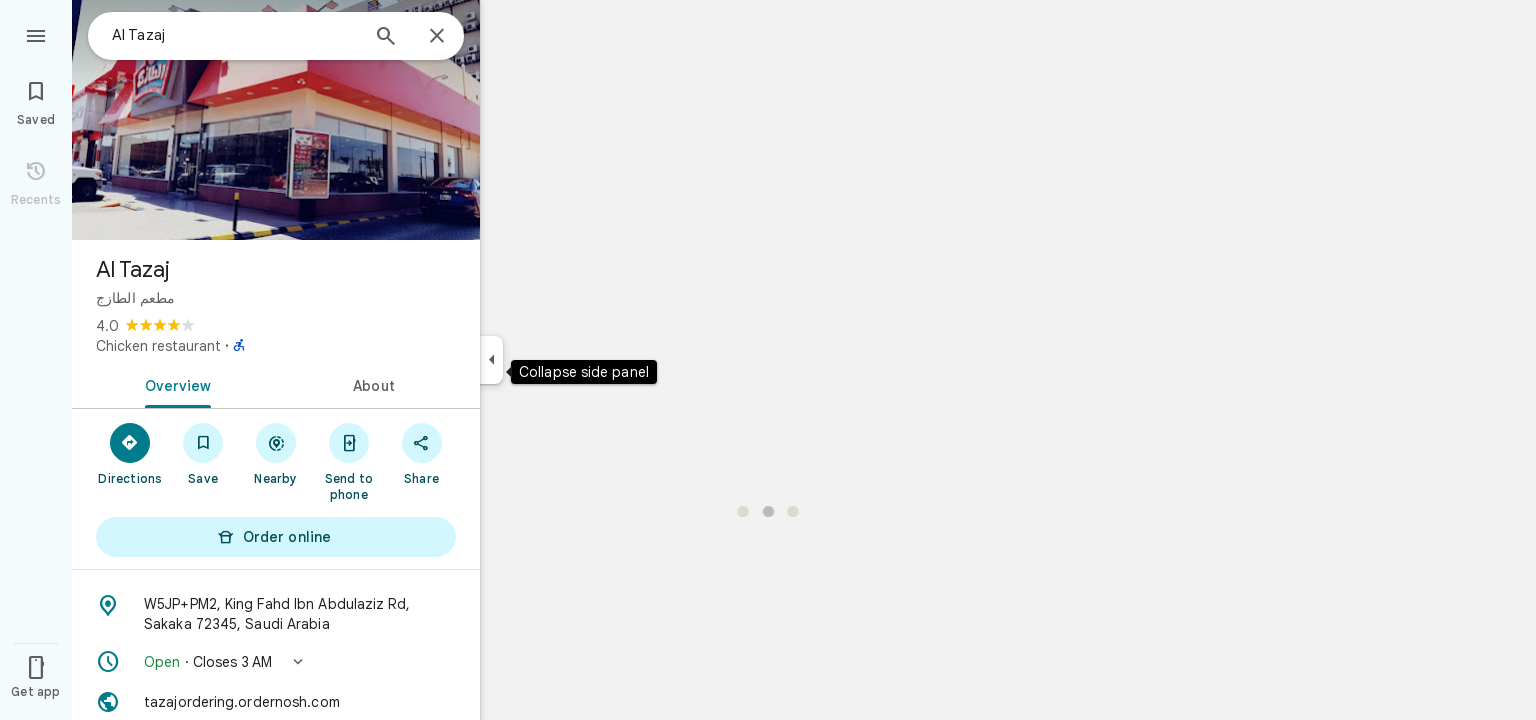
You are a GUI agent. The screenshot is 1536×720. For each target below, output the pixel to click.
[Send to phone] (348, 461)
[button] (276, 662)
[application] (768, 360)
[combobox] (235, 35)
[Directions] (130, 453)
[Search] (386, 38)
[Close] (437, 37)
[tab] (174, 384)
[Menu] (36, 34)
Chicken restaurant (158, 346)
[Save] (203, 453)
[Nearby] (276, 453)
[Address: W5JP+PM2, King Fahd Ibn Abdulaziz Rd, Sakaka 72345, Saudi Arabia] (276, 614)
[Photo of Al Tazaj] (276, 120)
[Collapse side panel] (491, 360)
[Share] (421, 453)
